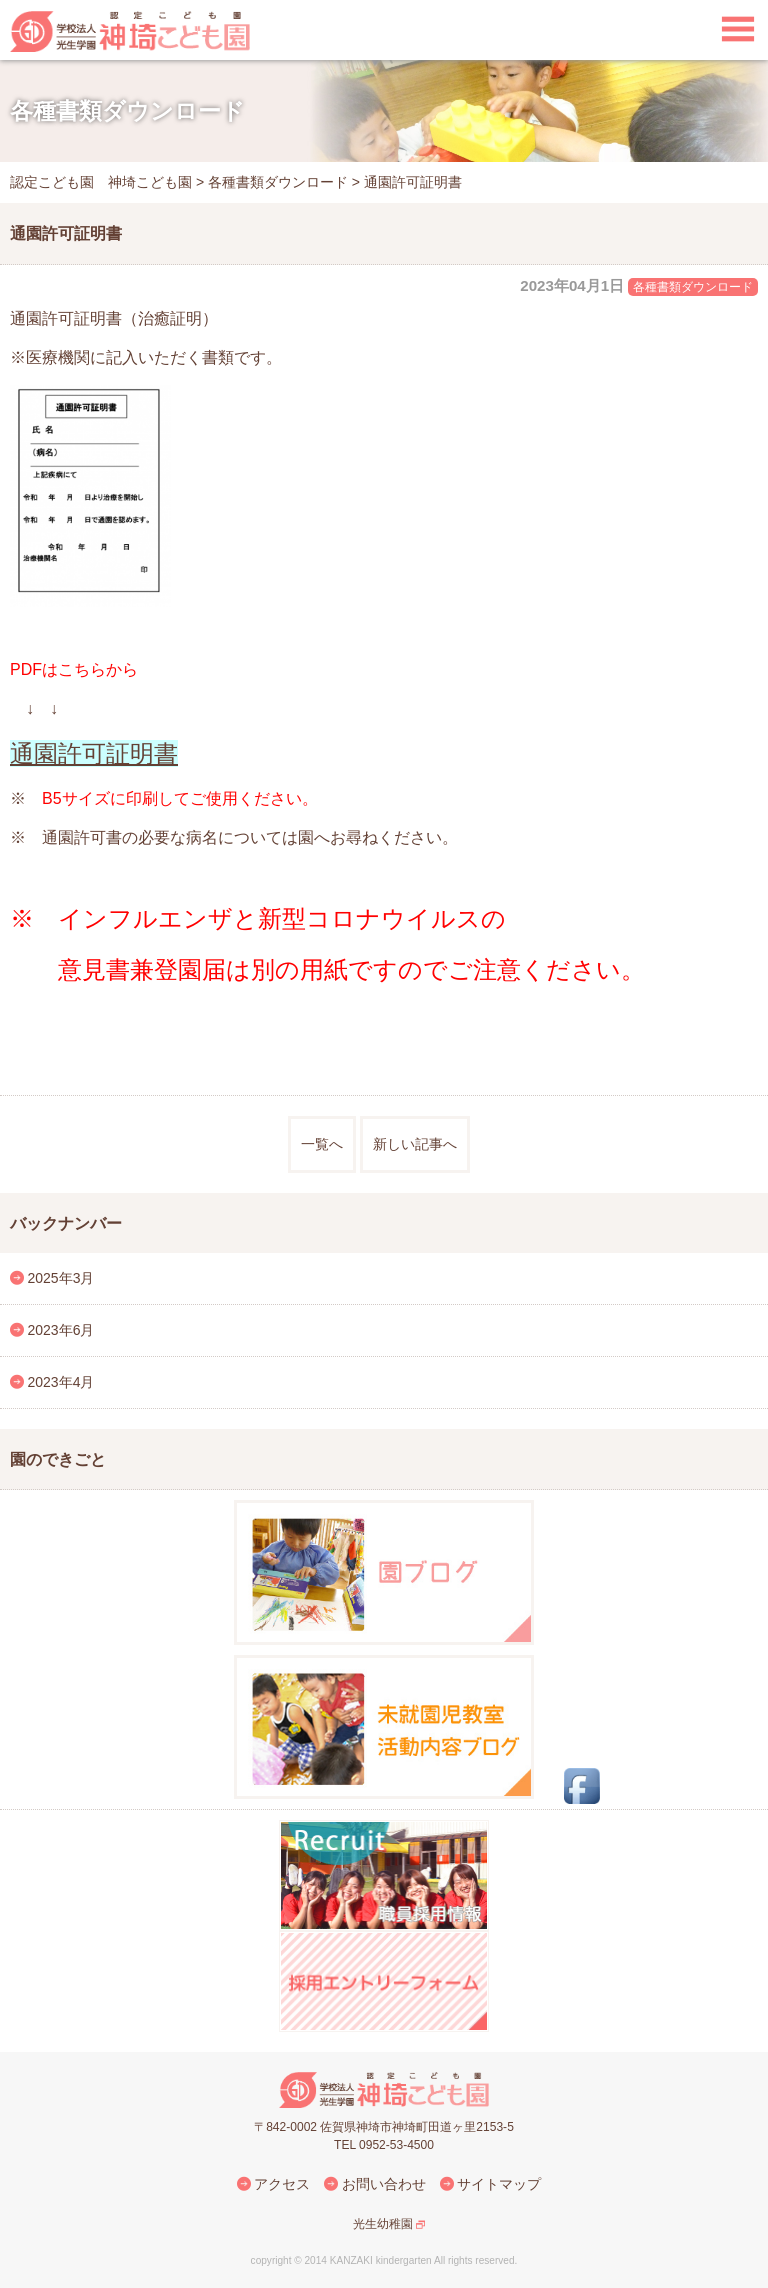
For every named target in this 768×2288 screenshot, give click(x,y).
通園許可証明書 (94, 753)
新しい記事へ (415, 1144)
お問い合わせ (384, 2184)
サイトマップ (499, 2184)
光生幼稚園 (383, 2224)
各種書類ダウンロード (693, 287)
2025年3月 (61, 1278)
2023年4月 (61, 1382)
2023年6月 (61, 1330)
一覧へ (322, 1144)
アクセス (282, 2184)
